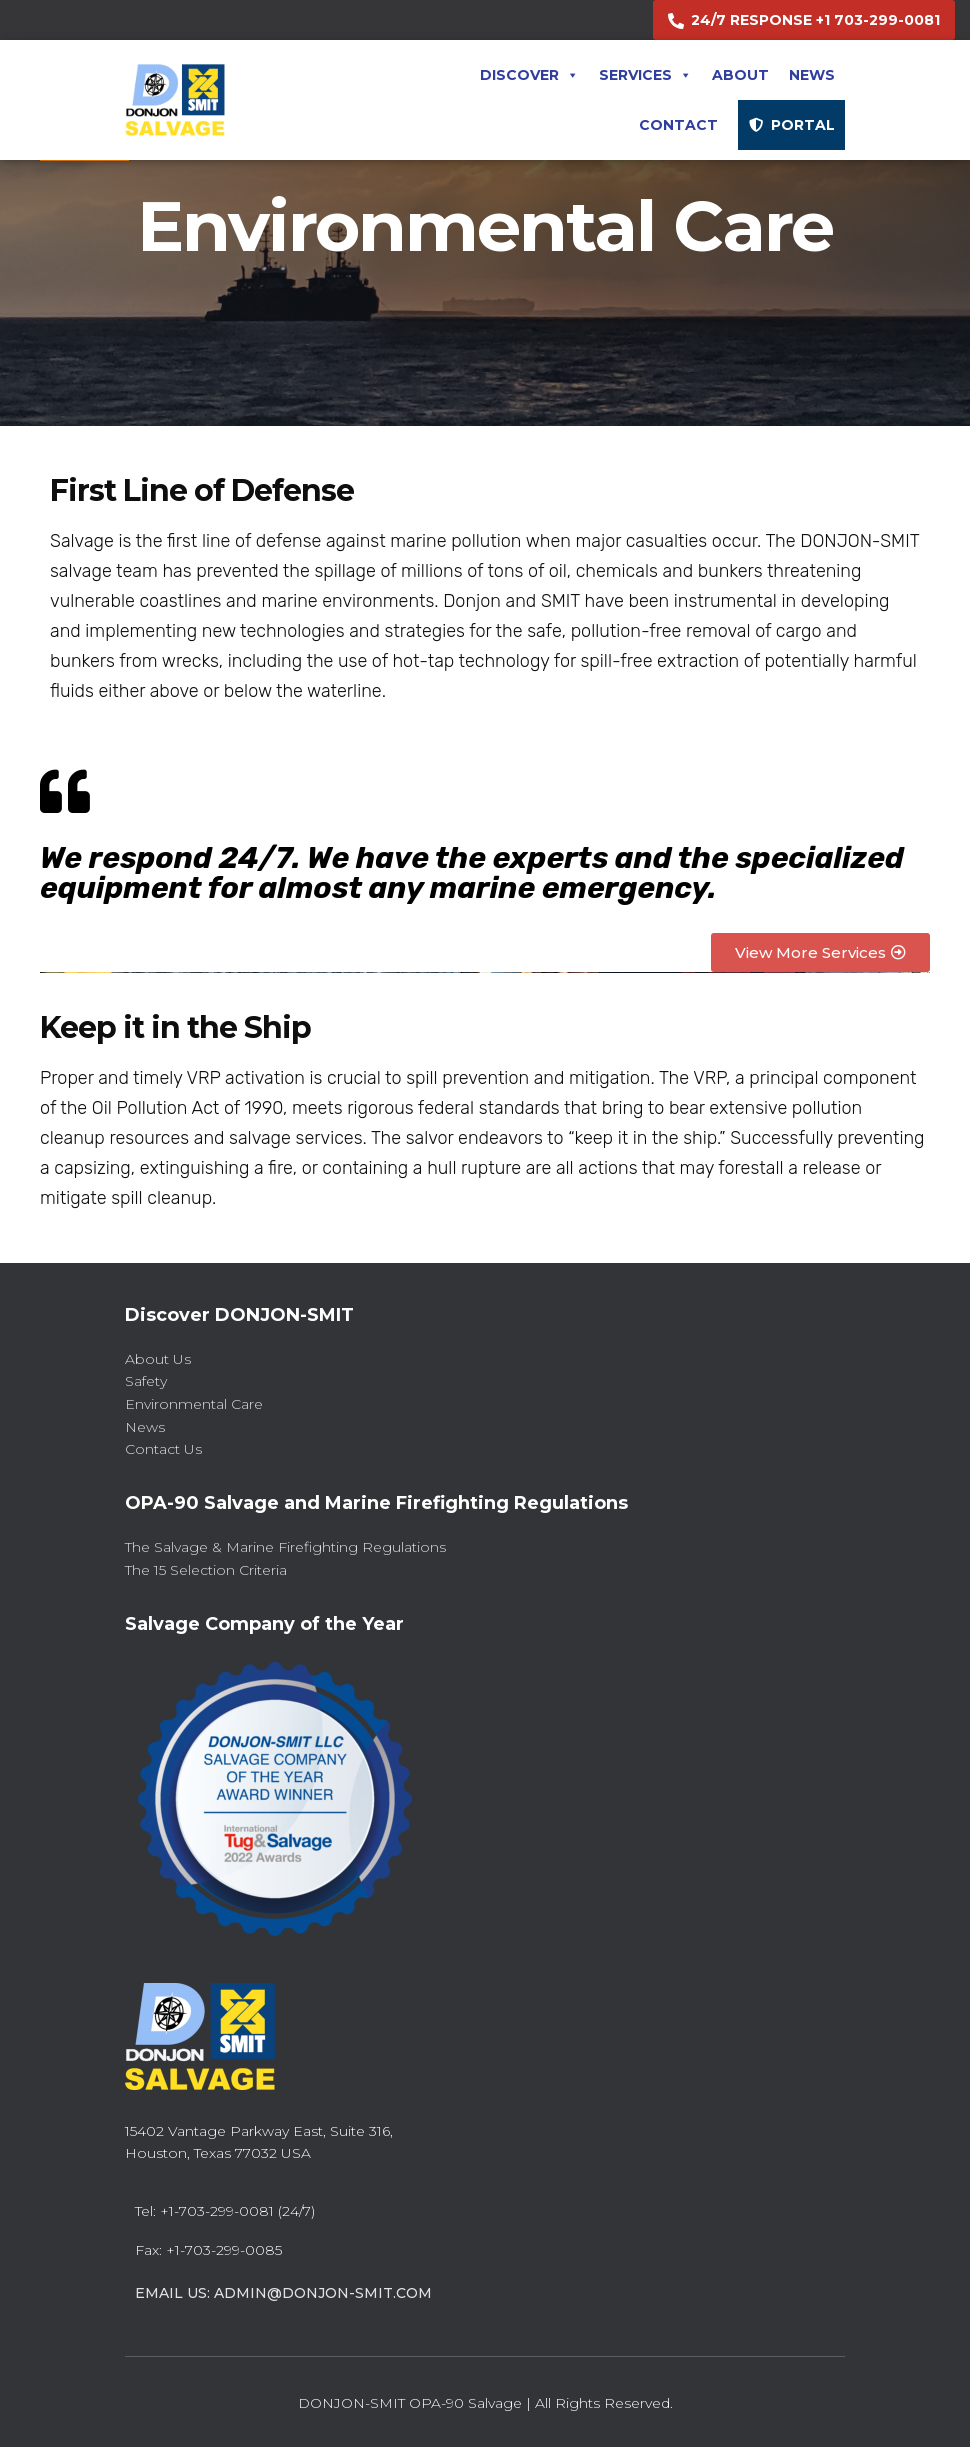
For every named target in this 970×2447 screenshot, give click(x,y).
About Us (158, 1359)
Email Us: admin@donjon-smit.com (283, 2293)
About (740, 75)
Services (645, 75)
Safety (146, 1381)
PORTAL (803, 125)
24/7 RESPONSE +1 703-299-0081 (815, 20)
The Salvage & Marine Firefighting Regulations (285, 1547)
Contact (678, 125)
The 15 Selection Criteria (206, 1570)
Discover (529, 75)
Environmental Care (194, 1404)
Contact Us (163, 1449)
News (812, 75)
